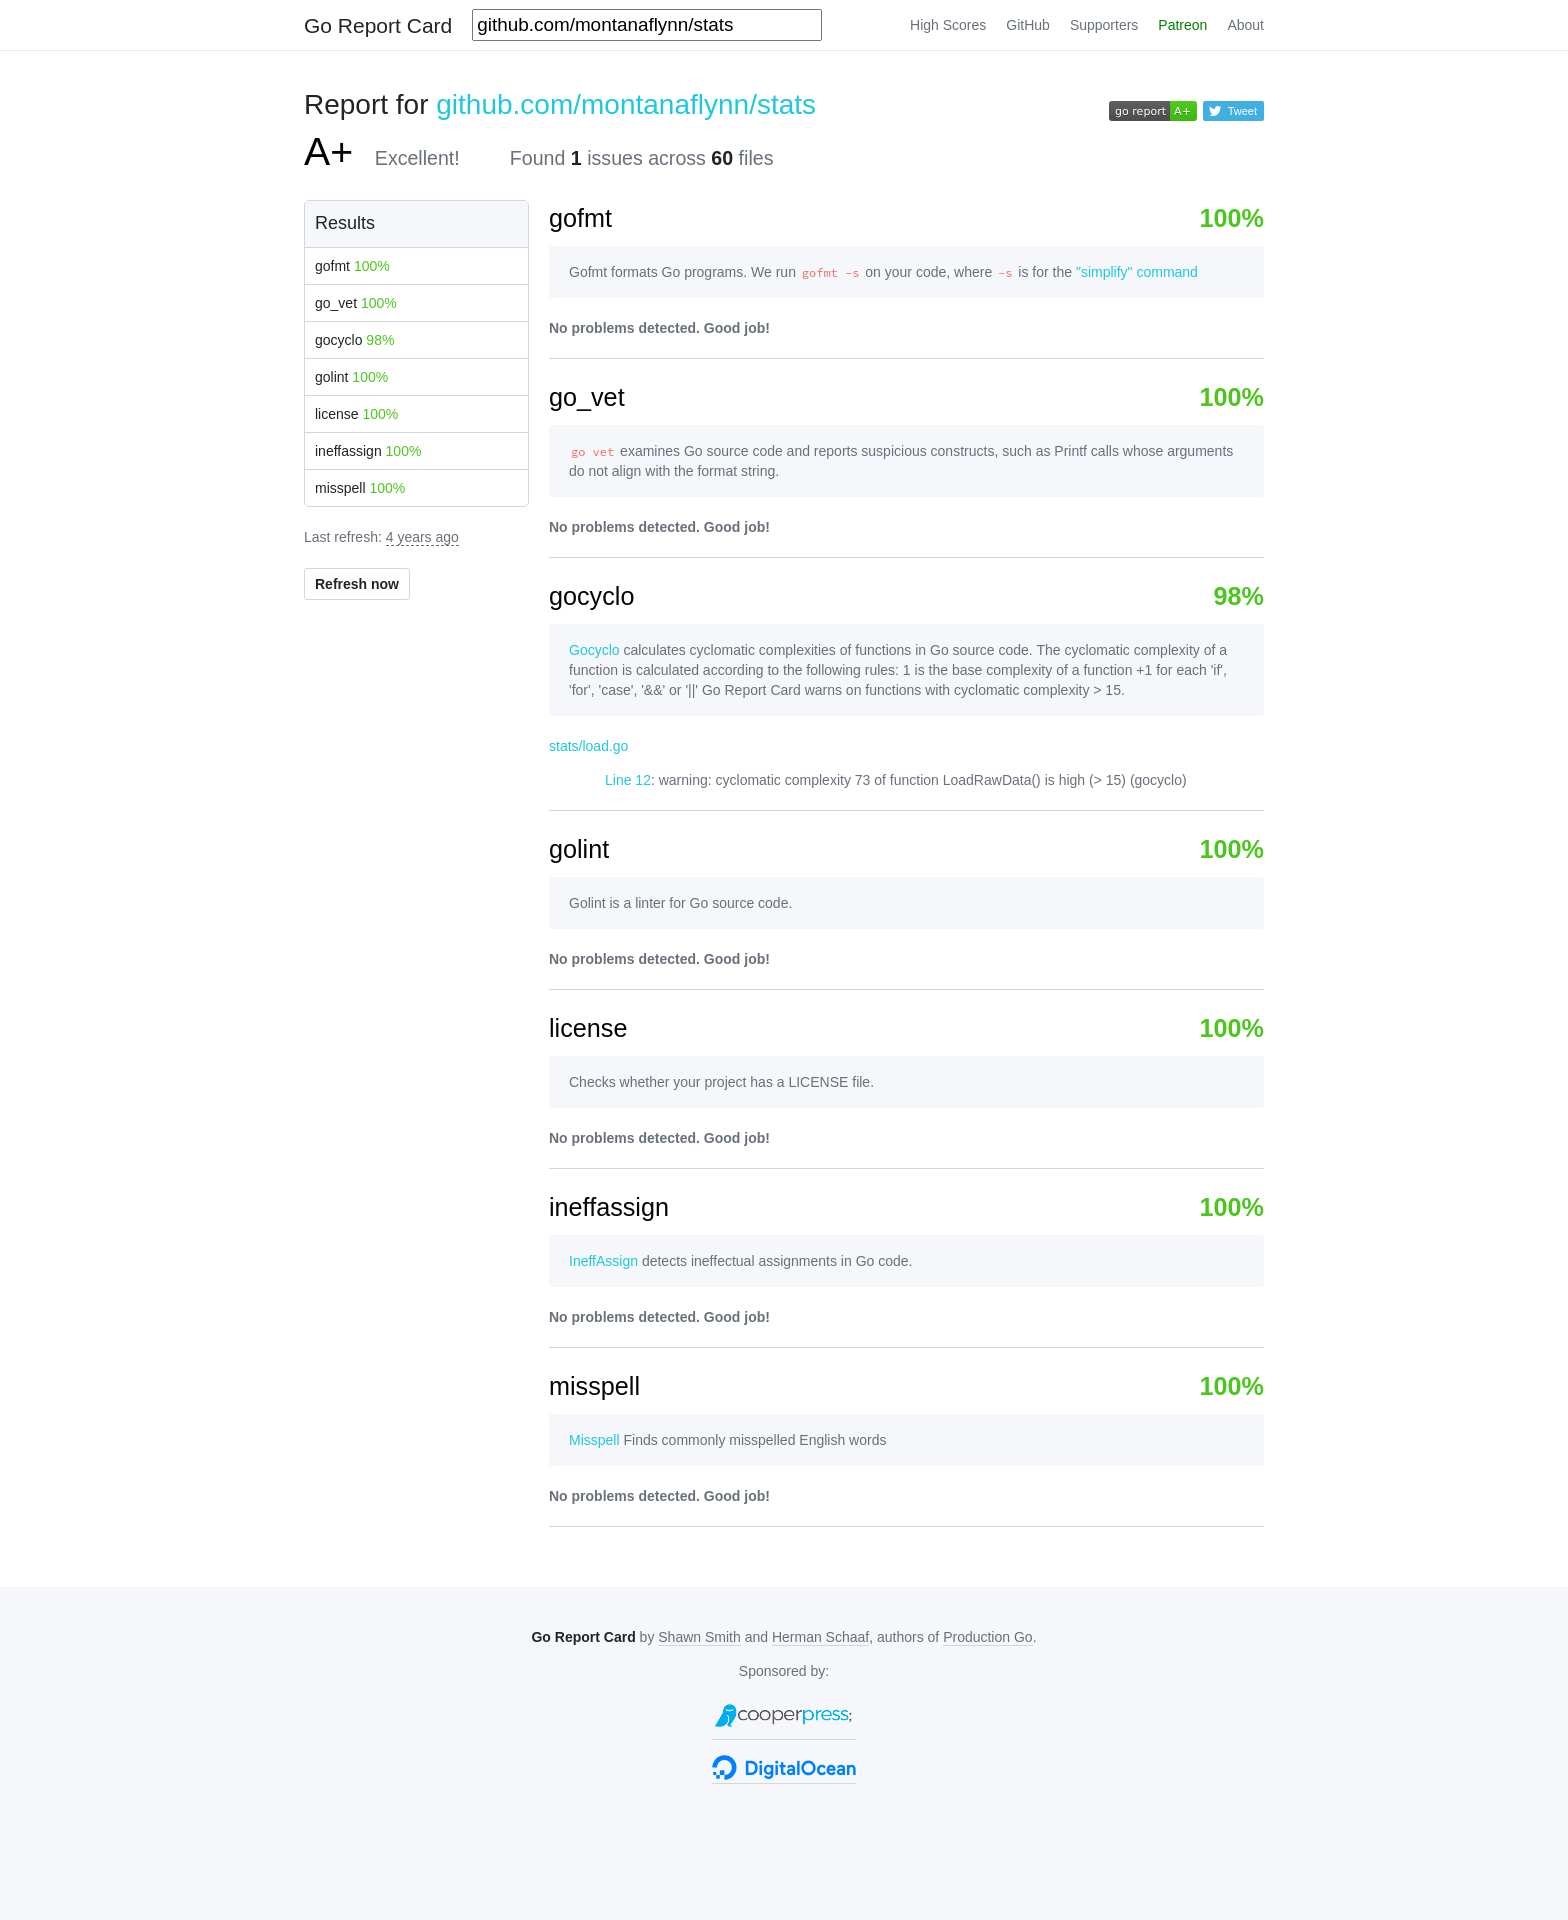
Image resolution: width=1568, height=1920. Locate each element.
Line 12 (628, 780)
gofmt (352, 266)
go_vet (356, 303)
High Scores (948, 25)
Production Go (988, 1637)
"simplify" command (1137, 272)
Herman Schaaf (820, 1637)
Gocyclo (594, 650)
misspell (360, 488)
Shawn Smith (699, 1637)
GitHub (1028, 25)
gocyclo (354, 340)
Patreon (1182, 25)
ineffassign (368, 451)
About (1245, 25)
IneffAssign (603, 1261)
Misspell (594, 1440)
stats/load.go (588, 746)
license (356, 414)
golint (351, 377)
